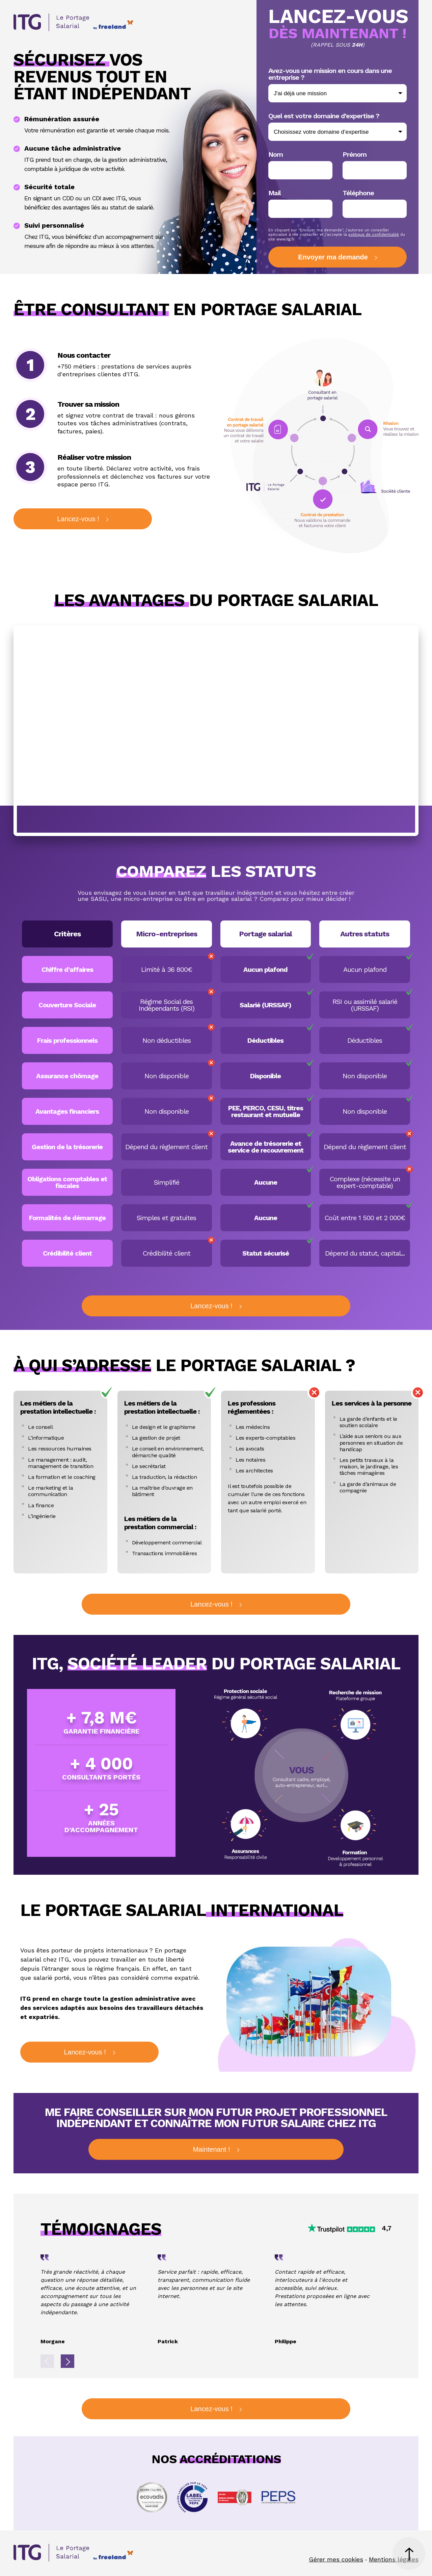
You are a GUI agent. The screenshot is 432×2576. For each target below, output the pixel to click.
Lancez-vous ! (78, 519)
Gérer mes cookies (336, 2559)
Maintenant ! (211, 2149)
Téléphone (358, 193)
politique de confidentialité (373, 234)
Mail (274, 193)
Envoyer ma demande (333, 257)
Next (67, 2361)
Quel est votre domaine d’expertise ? (323, 115)
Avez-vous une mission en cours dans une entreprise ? (330, 74)
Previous (47, 2361)
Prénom (355, 154)
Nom (275, 154)
